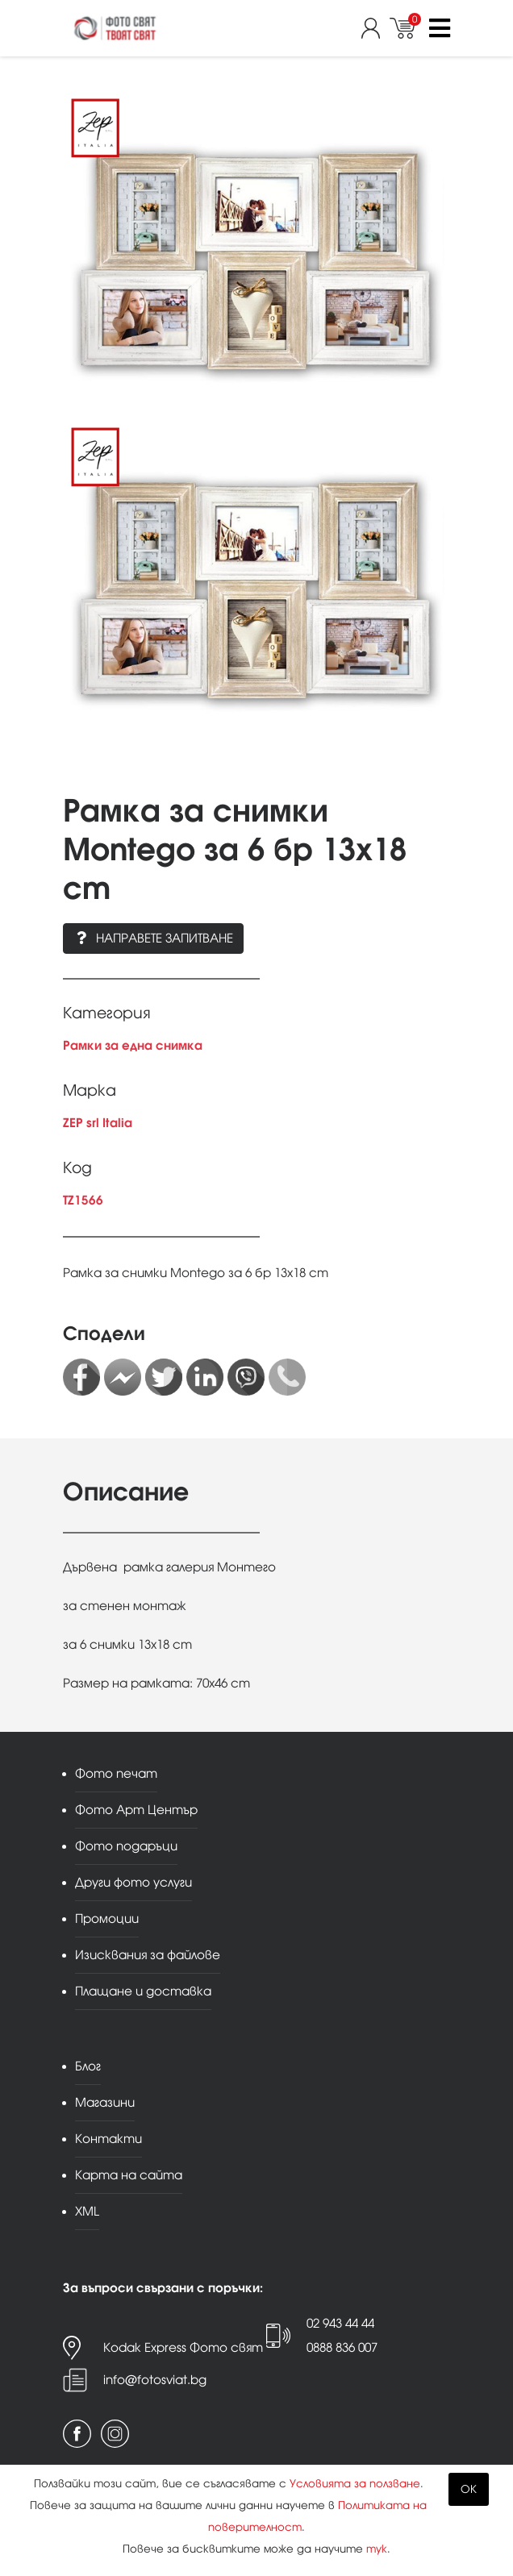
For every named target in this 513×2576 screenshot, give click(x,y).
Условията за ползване (355, 2484)
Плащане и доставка (143, 1991)
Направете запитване (153, 938)
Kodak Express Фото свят (183, 2347)
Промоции (107, 1918)
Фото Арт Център (136, 1810)
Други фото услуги (133, 1882)
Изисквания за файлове (147, 1955)
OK (469, 2489)
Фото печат (116, 1773)
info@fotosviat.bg (154, 2380)
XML (87, 2211)
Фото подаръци (126, 1846)
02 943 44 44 (340, 2323)
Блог (88, 2066)
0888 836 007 (342, 2347)
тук (376, 2549)
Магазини (105, 2102)
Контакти (108, 2138)
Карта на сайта (128, 2175)
